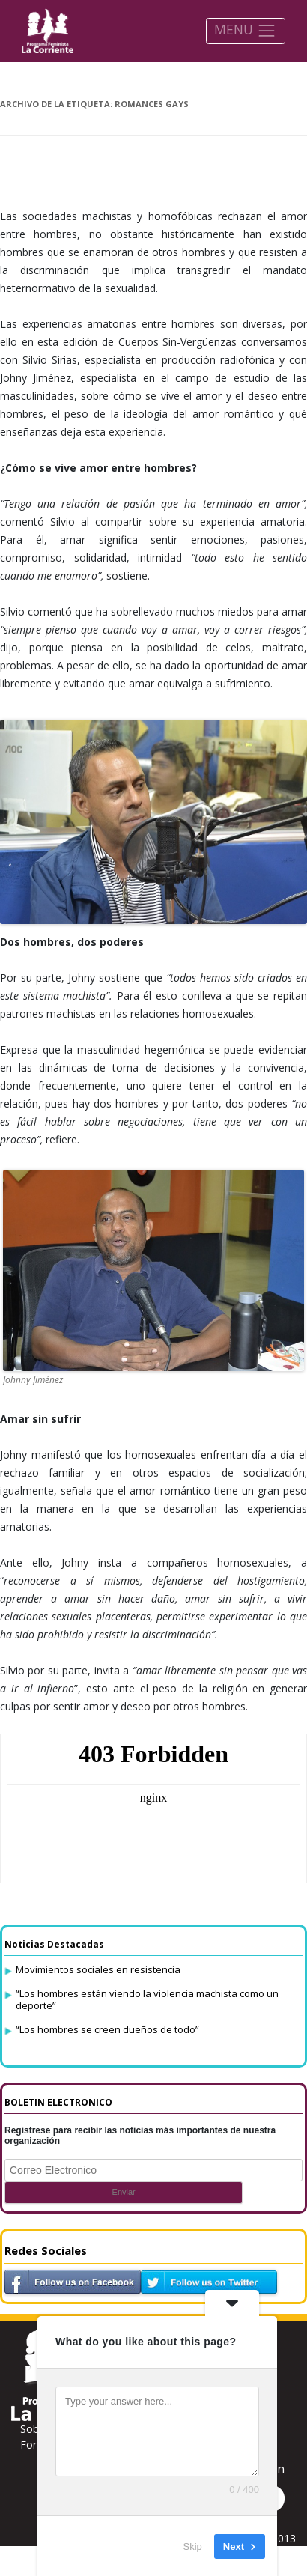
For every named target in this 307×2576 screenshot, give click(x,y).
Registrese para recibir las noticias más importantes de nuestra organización (140, 2135)
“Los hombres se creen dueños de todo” (107, 2029)
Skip (192, 2545)
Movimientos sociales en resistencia (98, 1969)
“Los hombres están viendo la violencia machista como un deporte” (147, 1999)
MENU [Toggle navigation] (245, 30)
